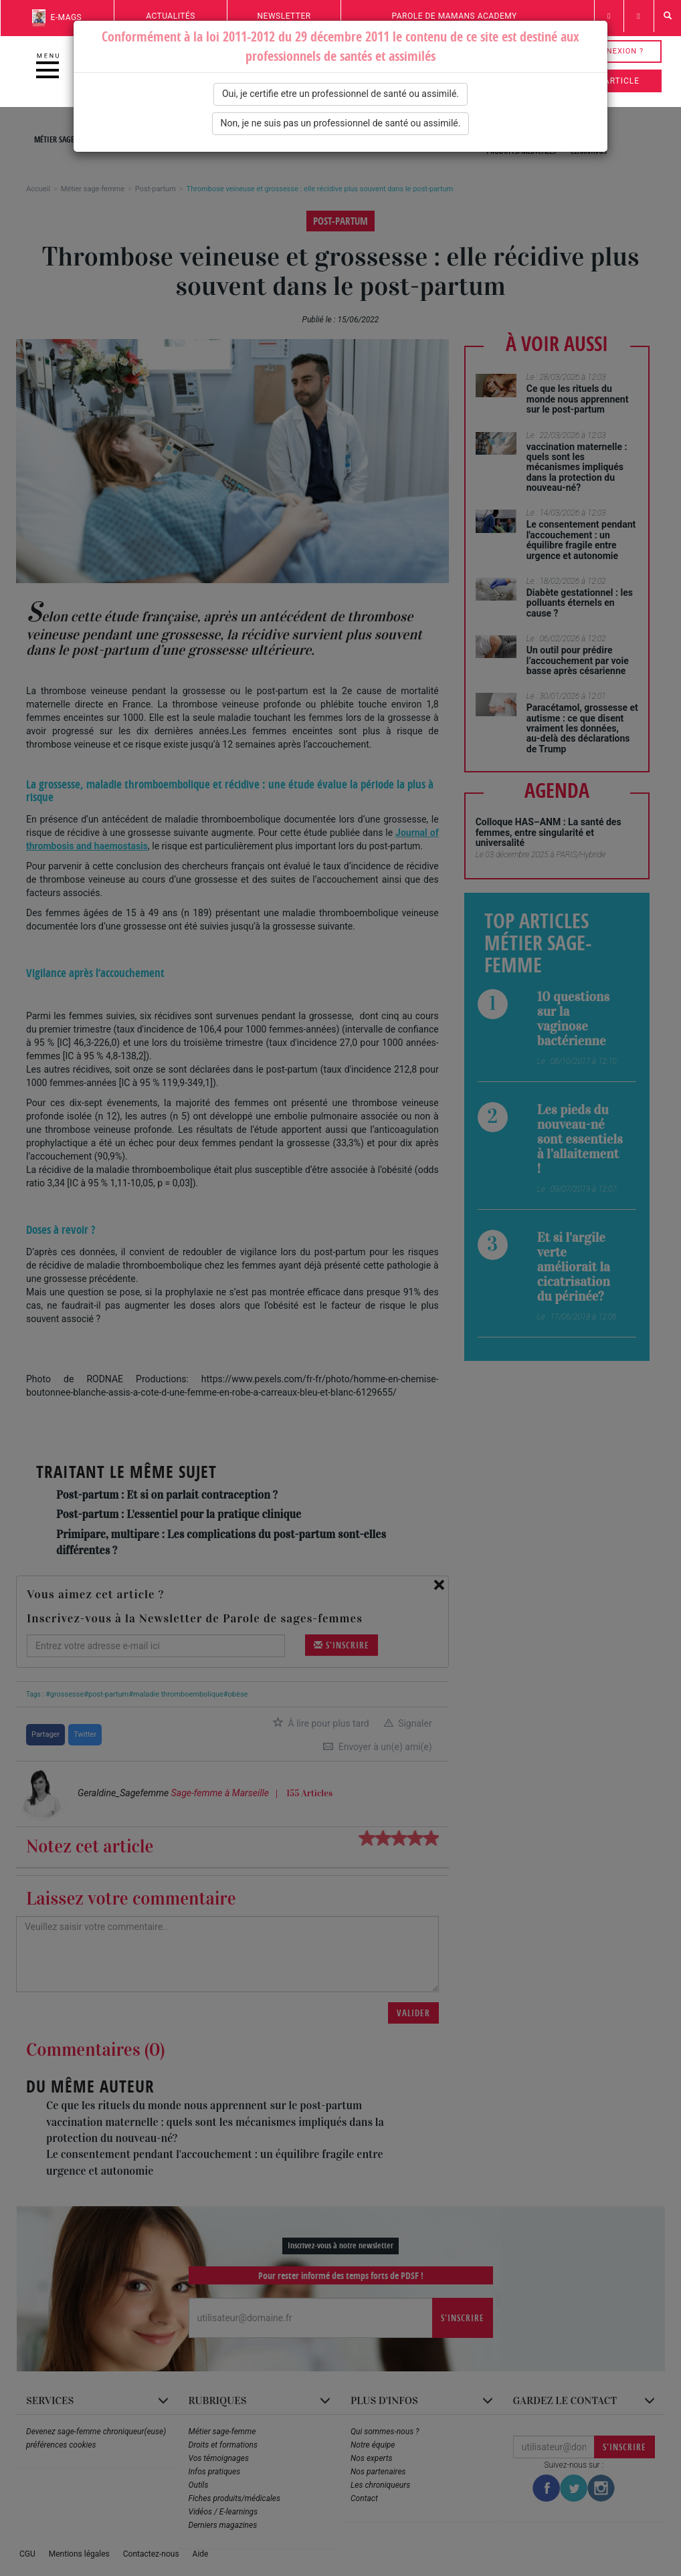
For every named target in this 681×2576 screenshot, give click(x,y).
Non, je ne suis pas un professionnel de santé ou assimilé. (341, 123)
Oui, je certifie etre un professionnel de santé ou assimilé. (340, 93)
